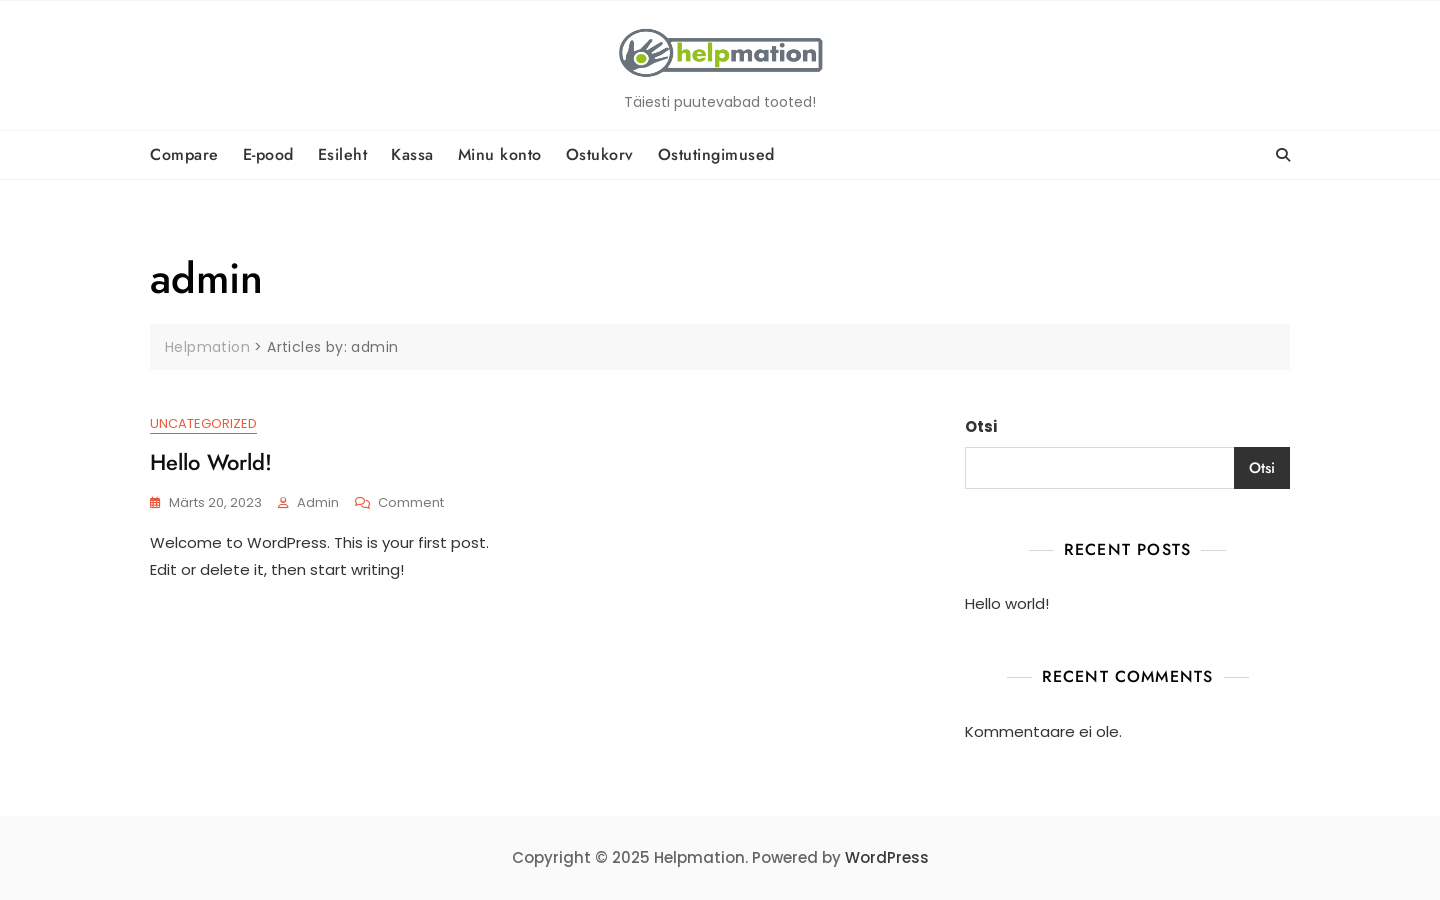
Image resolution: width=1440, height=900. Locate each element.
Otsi (981, 426)
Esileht (343, 154)
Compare (184, 154)
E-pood (268, 154)
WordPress (887, 857)
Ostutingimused (716, 154)
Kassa (412, 154)
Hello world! (211, 462)
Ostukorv (600, 154)
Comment (411, 503)
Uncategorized (203, 423)
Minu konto (500, 154)
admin (318, 502)
